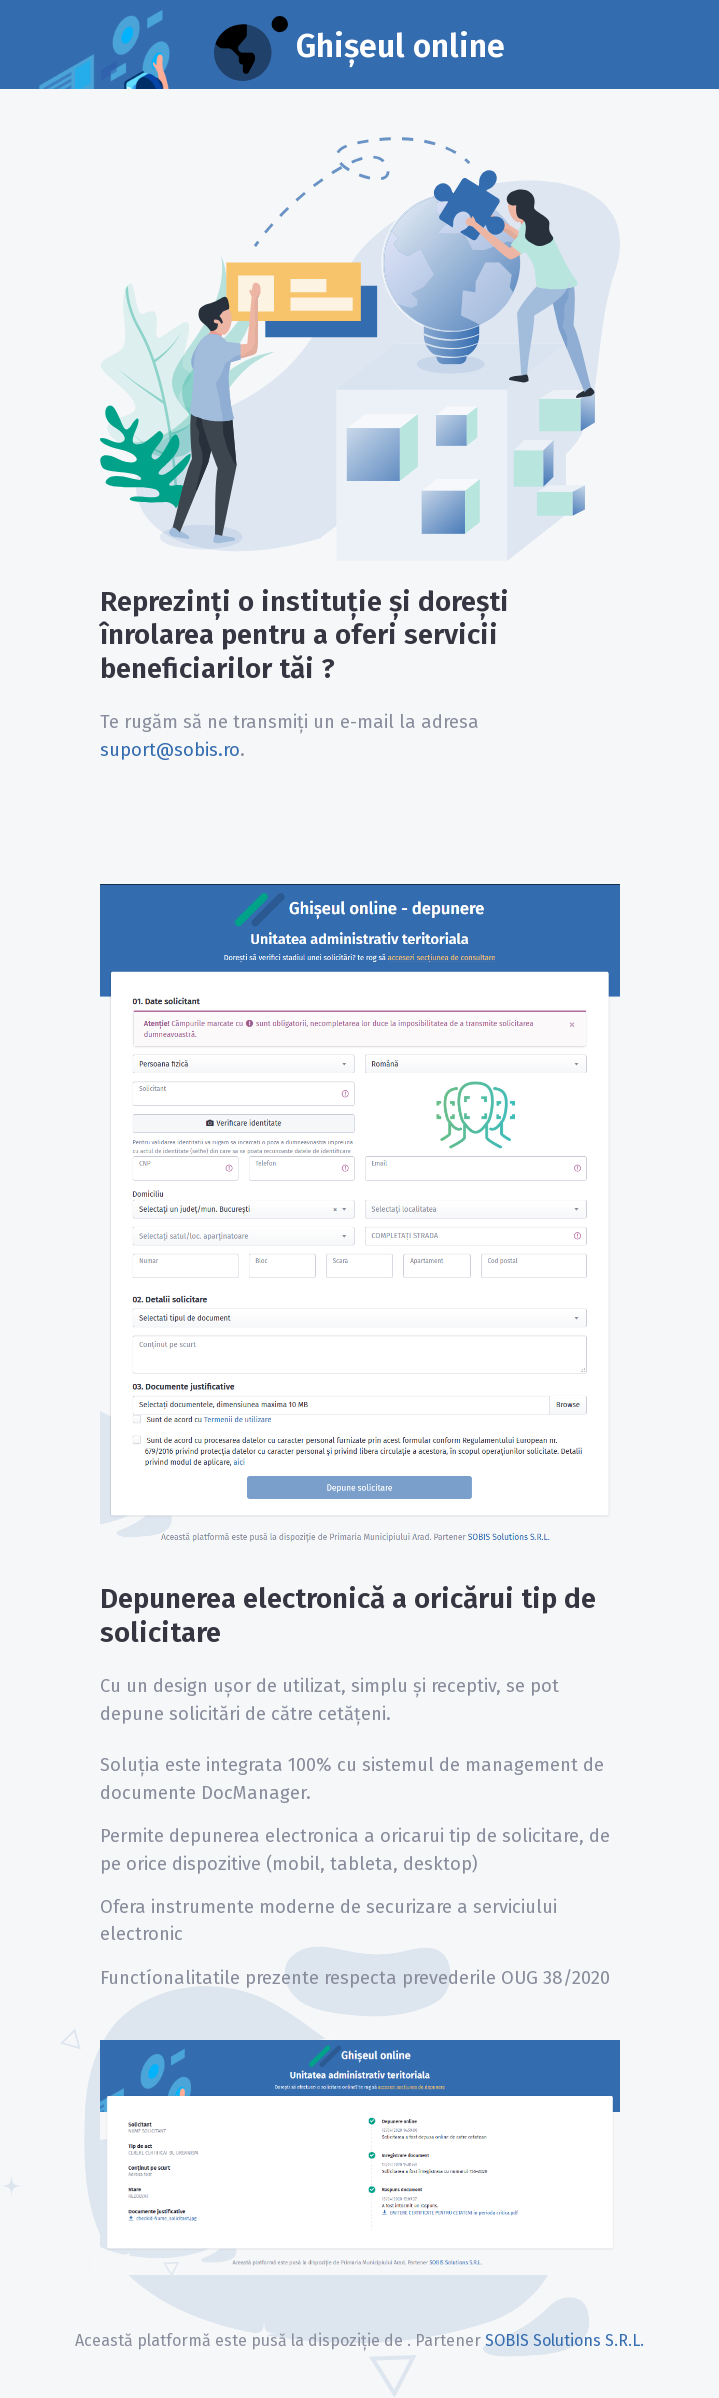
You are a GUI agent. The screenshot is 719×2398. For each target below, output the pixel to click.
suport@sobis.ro (170, 750)
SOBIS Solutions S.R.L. (564, 2340)
